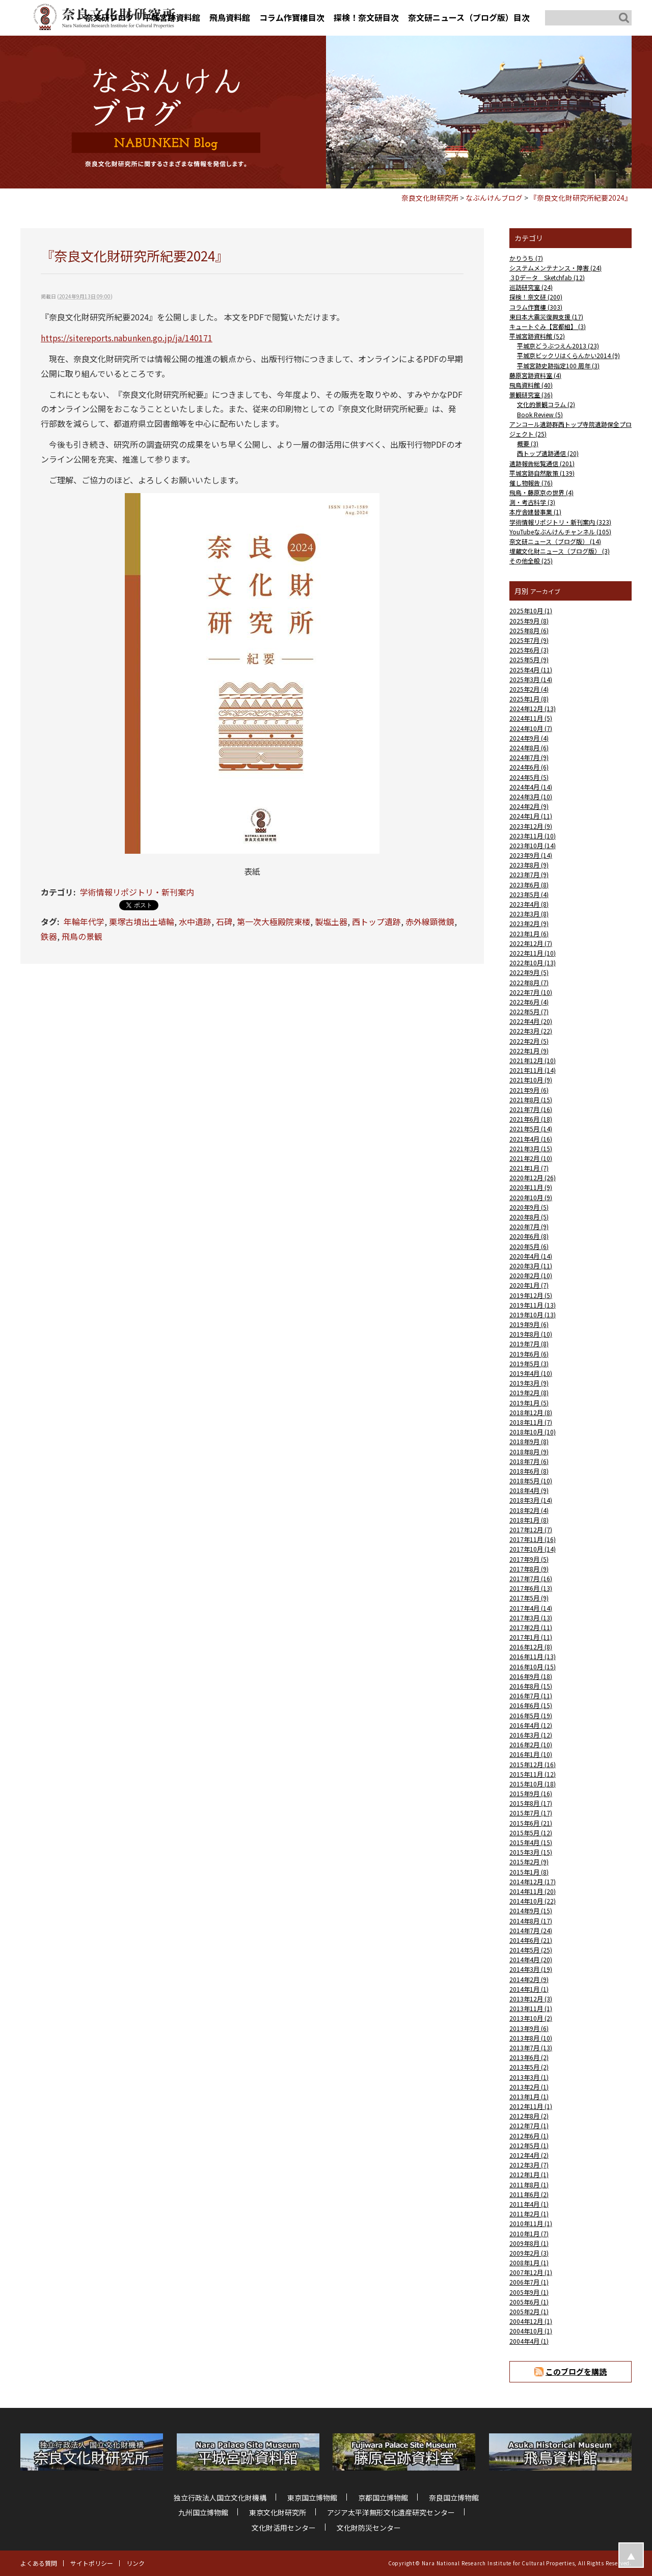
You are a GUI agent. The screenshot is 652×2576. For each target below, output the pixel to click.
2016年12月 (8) (530, 1646)
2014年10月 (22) (532, 1900)
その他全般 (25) (531, 560)
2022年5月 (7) (529, 1011)
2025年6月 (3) (529, 649)
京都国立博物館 (383, 2497)
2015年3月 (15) (530, 1852)
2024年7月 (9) (529, 757)
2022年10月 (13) (532, 962)
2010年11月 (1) (530, 2223)
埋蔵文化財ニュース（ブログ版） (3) (559, 551)
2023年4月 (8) (529, 904)
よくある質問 (38, 2563)
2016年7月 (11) (530, 1695)
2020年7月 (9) (529, 1226)
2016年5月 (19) (530, 1715)
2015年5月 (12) (530, 1832)
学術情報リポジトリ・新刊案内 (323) (560, 522)
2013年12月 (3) (530, 1998)
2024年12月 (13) (532, 708)
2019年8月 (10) (530, 1334)
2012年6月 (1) (529, 2135)
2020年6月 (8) (529, 1236)
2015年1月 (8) (529, 1871)
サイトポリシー (91, 2563)
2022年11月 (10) (532, 952)
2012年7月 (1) (529, 2125)
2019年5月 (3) (529, 1363)
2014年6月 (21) (530, 1940)
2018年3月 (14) (530, 1500)
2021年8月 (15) (530, 1099)
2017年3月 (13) (530, 1617)
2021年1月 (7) (529, 1167)
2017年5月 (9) (529, 1597)
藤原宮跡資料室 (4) (535, 375)
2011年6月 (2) (529, 2194)
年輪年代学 (84, 921)
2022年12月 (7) (530, 943)
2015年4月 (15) (530, 1842)
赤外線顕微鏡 (429, 921)
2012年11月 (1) (530, 2106)
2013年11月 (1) (530, 2008)
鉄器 (49, 936)
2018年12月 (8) (530, 1412)
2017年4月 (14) (530, 1608)
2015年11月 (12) (532, 1774)
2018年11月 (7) (530, 1422)
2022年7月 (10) (530, 992)
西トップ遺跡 (376, 921)
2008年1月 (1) (529, 2262)
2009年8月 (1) (529, 2243)
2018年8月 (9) (529, 1451)
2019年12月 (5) (530, 1295)
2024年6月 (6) (529, 767)
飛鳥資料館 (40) (531, 385)
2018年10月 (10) (532, 1431)
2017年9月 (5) (529, 1559)
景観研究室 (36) (531, 394)
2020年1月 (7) (529, 1285)
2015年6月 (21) (530, 1823)
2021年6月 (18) (530, 1119)
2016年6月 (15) (530, 1705)
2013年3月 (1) (529, 2077)
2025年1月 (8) (529, 698)
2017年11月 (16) (532, 1539)
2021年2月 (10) (530, 1158)
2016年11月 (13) (532, 1656)
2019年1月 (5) (529, 1402)
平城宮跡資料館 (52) (537, 336)
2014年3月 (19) (530, 1969)
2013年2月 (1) (529, 2086)
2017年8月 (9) (529, 1568)
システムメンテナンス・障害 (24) (555, 267)
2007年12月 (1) (530, 2272)
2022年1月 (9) (529, 1050)
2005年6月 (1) (529, 2301)
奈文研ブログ (109, 17)
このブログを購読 (576, 2371)
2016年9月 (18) (530, 1676)
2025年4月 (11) (530, 669)
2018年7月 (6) (529, 1461)
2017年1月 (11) (530, 1637)
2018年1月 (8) (529, 1519)
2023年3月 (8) (529, 913)
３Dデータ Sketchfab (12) (547, 277)
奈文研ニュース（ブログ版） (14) (555, 541)
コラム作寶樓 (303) (535, 307)
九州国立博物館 (203, 2512)
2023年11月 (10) (532, 835)
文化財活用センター (284, 2528)
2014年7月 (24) (530, 1930)
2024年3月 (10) (530, 796)
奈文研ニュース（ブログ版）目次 (469, 17)
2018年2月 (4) (529, 1510)
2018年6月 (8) (529, 1471)
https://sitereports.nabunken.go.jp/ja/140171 (126, 338)
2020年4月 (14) (530, 1256)
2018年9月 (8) (529, 1441)
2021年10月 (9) (530, 1079)
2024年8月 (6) (529, 747)
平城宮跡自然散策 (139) (542, 473)
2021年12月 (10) (532, 1060)
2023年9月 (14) (530, 855)
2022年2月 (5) (529, 1041)
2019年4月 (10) (530, 1373)
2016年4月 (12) (530, 1725)
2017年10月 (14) (532, 1548)
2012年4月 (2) (529, 2155)
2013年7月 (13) (530, 2047)
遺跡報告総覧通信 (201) (542, 463)
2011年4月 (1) (529, 2204)
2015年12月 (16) (532, 1764)
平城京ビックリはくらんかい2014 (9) (568, 355)
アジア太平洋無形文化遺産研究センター (391, 2512)
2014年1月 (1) (529, 1989)
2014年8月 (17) (530, 1920)
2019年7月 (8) (529, 1343)
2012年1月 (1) (529, 2174)
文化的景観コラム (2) (546, 404)
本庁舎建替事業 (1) (535, 511)
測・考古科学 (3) (532, 502)
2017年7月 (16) (530, 1578)
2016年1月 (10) (530, 1754)
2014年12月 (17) (532, 1881)
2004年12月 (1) (530, 2321)
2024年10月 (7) (530, 728)
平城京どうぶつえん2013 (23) (558, 345)
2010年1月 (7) (529, 2233)
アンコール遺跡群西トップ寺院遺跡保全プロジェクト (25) (570, 429)
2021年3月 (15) (530, 1148)
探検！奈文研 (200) (535, 296)
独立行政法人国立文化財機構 (220, 2497)
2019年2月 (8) (529, 1392)
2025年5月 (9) (529, 659)
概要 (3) (527, 443)
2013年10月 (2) (530, 2018)
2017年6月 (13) (530, 1588)
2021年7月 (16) (530, 1109)
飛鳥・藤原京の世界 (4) (541, 492)
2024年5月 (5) (529, 777)
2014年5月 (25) (530, 1949)
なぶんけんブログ (494, 198)
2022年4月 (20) (530, 1021)
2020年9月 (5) (529, 1207)
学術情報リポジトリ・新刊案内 (137, 892)
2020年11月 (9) (530, 1187)
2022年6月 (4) (529, 1001)
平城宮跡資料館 (171, 17)
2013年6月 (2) (529, 2057)
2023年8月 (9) (529, 864)
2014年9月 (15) (530, 1910)
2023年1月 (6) (529, 933)
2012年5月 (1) (529, 2145)
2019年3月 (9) (529, 1382)
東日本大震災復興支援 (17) (546, 316)
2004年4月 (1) (529, 2341)
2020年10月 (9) (530, 1197)
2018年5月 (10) (530, 1480)
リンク (135, 2563)
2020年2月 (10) (530, 1275)
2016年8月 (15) (530, 1686)
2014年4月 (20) (530, 1959)
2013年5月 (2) (529, 2067)
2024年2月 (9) (529, 806)
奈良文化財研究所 (429, 198)
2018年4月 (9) (529, 1490)
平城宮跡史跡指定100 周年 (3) (558, 365)
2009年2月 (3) (529, 2252)
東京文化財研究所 (277, 2512)
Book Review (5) (540, 414)
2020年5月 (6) (529, 1246)
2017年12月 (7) (530, 1529)
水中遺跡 (195, 921)
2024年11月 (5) (530, 718)
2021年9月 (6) (529, 1090)
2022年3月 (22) (530, 1030)
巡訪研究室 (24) (531, 287)
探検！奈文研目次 (366, 17)
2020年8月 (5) (529, 1216)
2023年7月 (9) (529, 874)
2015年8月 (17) (530, 1803)
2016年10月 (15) (532, 1666)
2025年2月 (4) (529, 689)
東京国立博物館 (312, 2497)
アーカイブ (545, 591)
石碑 (224, 921)
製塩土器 (331, 921)
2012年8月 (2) (529, 2115)
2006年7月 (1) (529, 2281)
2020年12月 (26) (532, 1177)
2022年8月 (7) (529, 982)
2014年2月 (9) (529, 1979)
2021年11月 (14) (532, 1070)
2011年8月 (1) (529, 2184)
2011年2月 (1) (529, 2213)
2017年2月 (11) (530, 1627)
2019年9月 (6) (529, 1324)
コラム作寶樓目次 (291, 17)
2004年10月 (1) (530, 2330)
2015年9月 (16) (530, 1793)
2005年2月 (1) (529, 2311)
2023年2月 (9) (529, 923)
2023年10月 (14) (532, 845)
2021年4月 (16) (530, 1138)
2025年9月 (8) (529, 620)
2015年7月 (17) (530, 1812)
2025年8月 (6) (529, 630)
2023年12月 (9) (530, 826)
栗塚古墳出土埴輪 (141, 921)
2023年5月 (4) (529, 894)
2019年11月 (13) (532, 1304)
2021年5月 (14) (530, 1128)
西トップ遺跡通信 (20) (548, 453)
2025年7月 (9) (529, 640)
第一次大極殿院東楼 (273, 921)
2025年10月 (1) (530, 610)
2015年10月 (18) (532, 1783)
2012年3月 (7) (529, 2164)
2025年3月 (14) (530, 679)
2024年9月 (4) (529, 738)
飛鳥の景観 (82, 936)
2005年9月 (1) (529, 2292)
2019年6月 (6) (529, 1353)
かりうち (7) (526, 258)
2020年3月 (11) (530, 1265)
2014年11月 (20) (532, 1891)
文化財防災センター (369, 2528)
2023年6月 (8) (529, 884)
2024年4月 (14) (530, 786)
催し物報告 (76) (531, 482)
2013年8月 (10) (530, 2037)
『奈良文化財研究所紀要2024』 (581, 198)
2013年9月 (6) (529, 2028)
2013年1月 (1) (529, 2096)
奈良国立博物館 (454, 2497)
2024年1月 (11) (530, 815)
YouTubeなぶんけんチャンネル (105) (560, 531)
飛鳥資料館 (229, 17)
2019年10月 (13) (532, 1314)
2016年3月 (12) (530, 1734)
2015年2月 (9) (529, 1861)
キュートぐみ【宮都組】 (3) (547, 326)
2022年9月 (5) (529, 972)
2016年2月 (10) (530, 1744)
